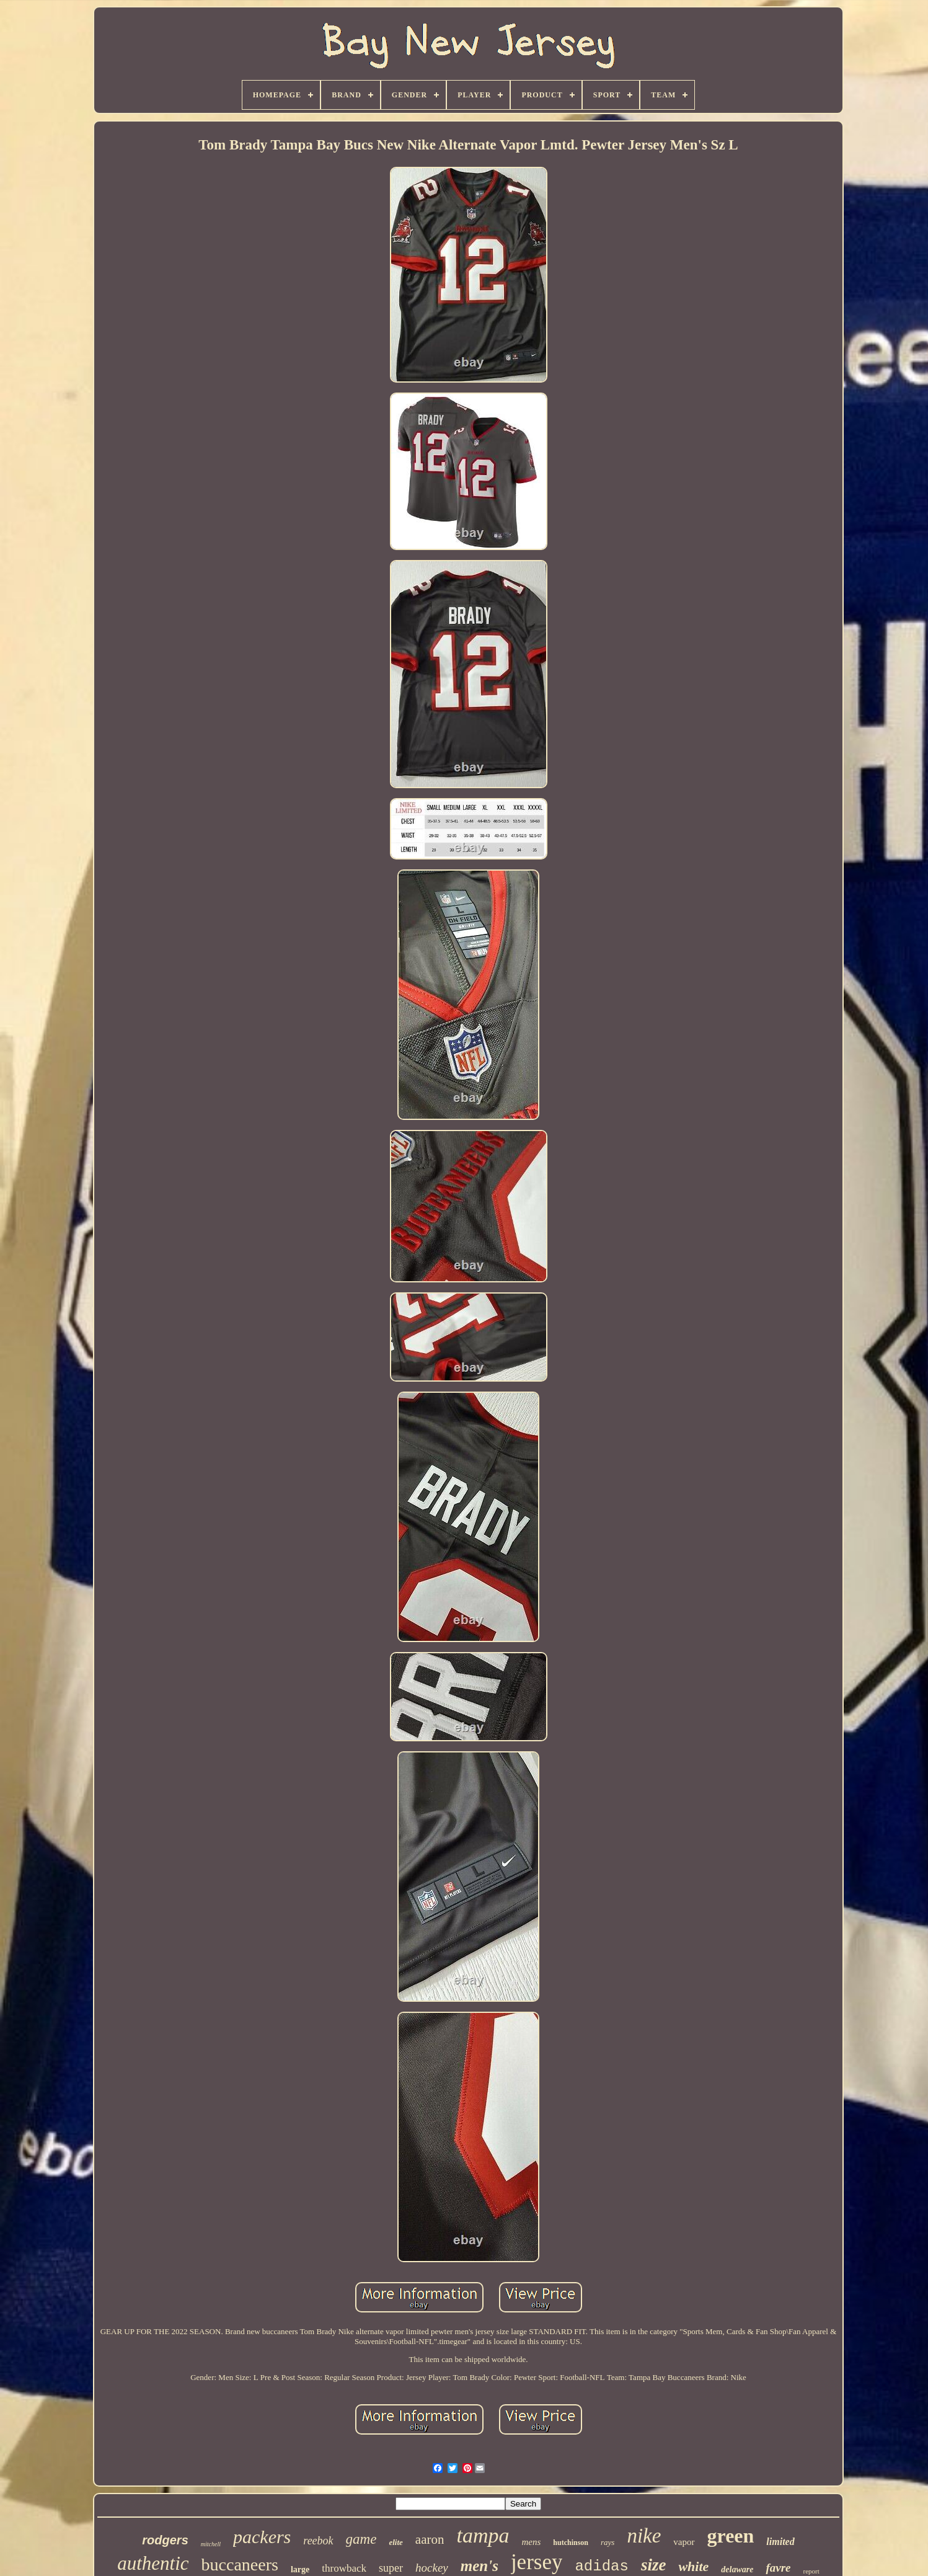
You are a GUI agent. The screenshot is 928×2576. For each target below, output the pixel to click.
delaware (737, 2569)
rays (607, 2542)
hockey (431, 2567)
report (811, 2571)
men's (479, 2565)
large (300, 2569)
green (730, 2536)
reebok (318, 2540)
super (391, 2568)
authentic (152, 2563)
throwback (344, 2568)
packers (262, 2536)
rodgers (165, 2540)
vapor (683, 2542)
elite (395, 2542)
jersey (537, 2562)
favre (778, 2567)
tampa (482, 2535)
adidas (601, 2566)
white (693, 2566)
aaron (429, 2539)
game (361, 2539)
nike (644, 2536)
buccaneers (239, 2564)
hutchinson (570, 2542)
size (653, 2565)
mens (531, 2542)
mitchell (211, 2544)
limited (780, 2541)
